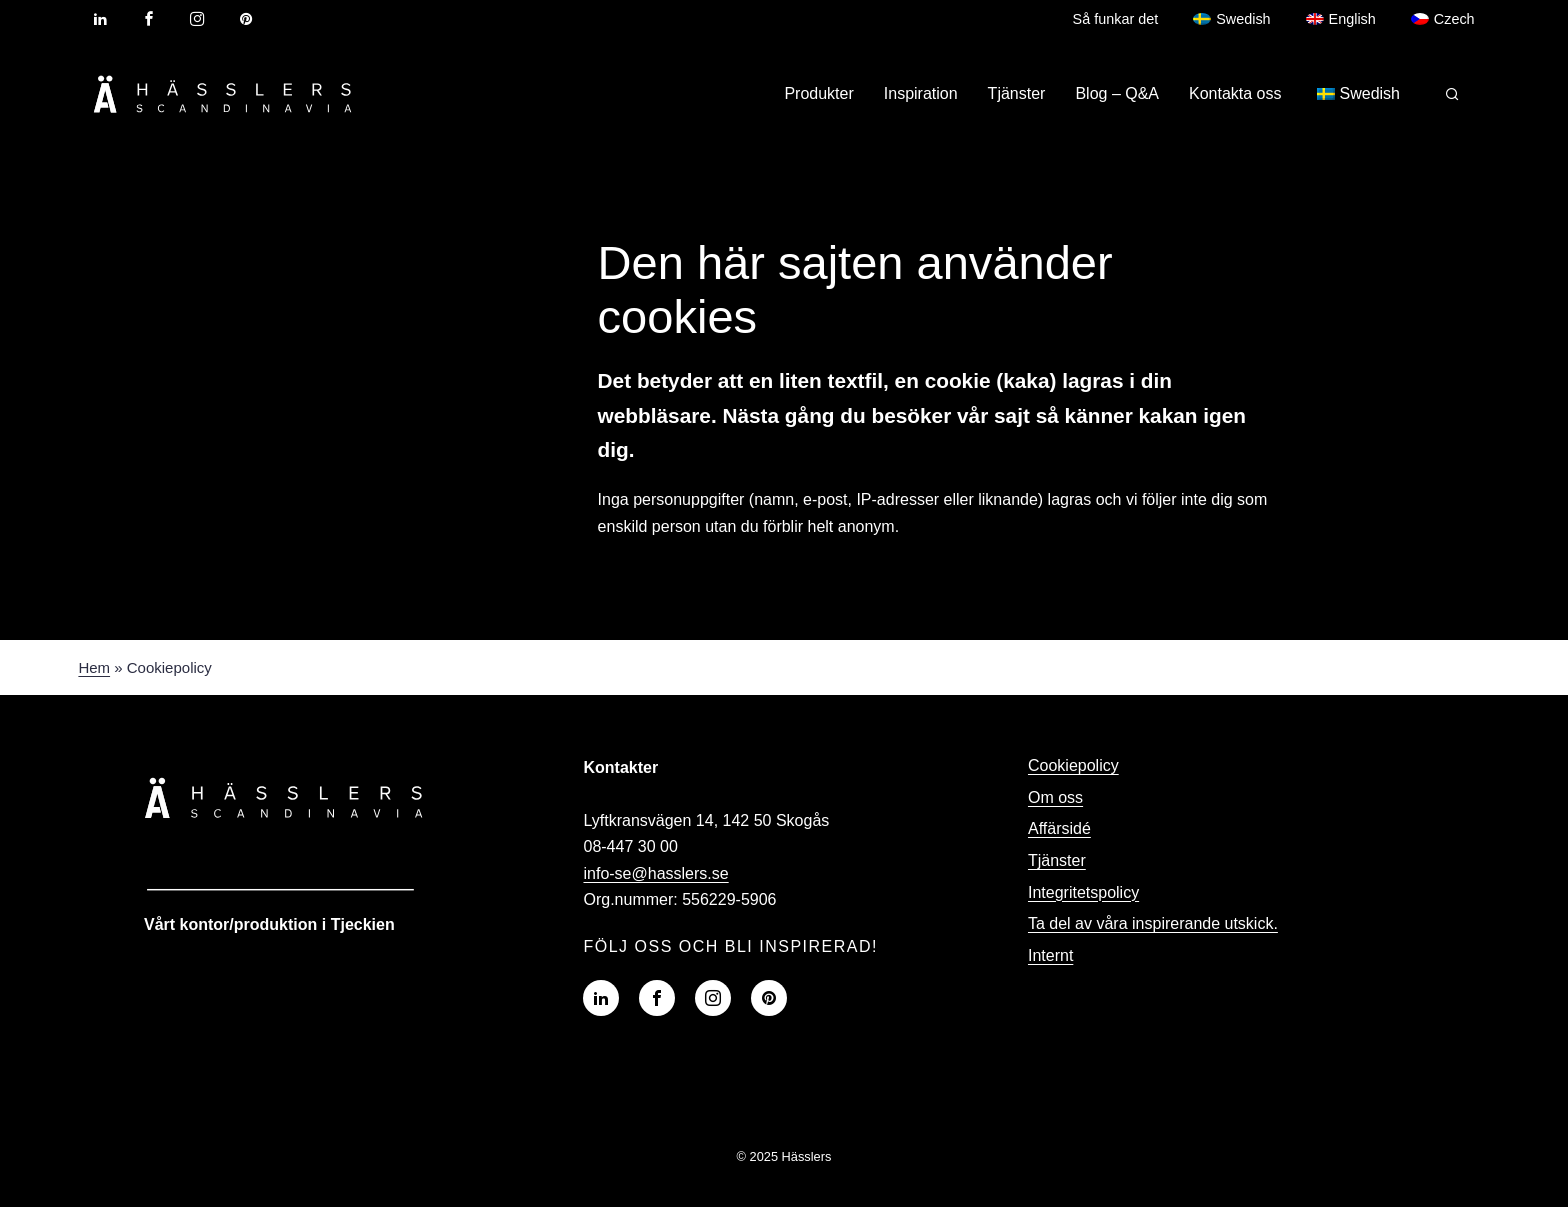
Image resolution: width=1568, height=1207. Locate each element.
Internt (1050, 955)
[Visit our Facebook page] (149, 19)
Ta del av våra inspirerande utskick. (1153, 923)
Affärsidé (1059, 828)
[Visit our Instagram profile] (197, 19)
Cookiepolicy (1073, 765)
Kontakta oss (1235, 93)
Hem (94, 667)
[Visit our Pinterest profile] (246, 19)
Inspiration (921, 93)
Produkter (818, 93)
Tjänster (1017, 93)
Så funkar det (1116, 19)
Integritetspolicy (1083, 892)
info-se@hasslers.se (655, 873)
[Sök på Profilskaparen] (1452, 94)
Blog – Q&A (1117, 93)
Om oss (1055, 797)
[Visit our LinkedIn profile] (100, 19)
